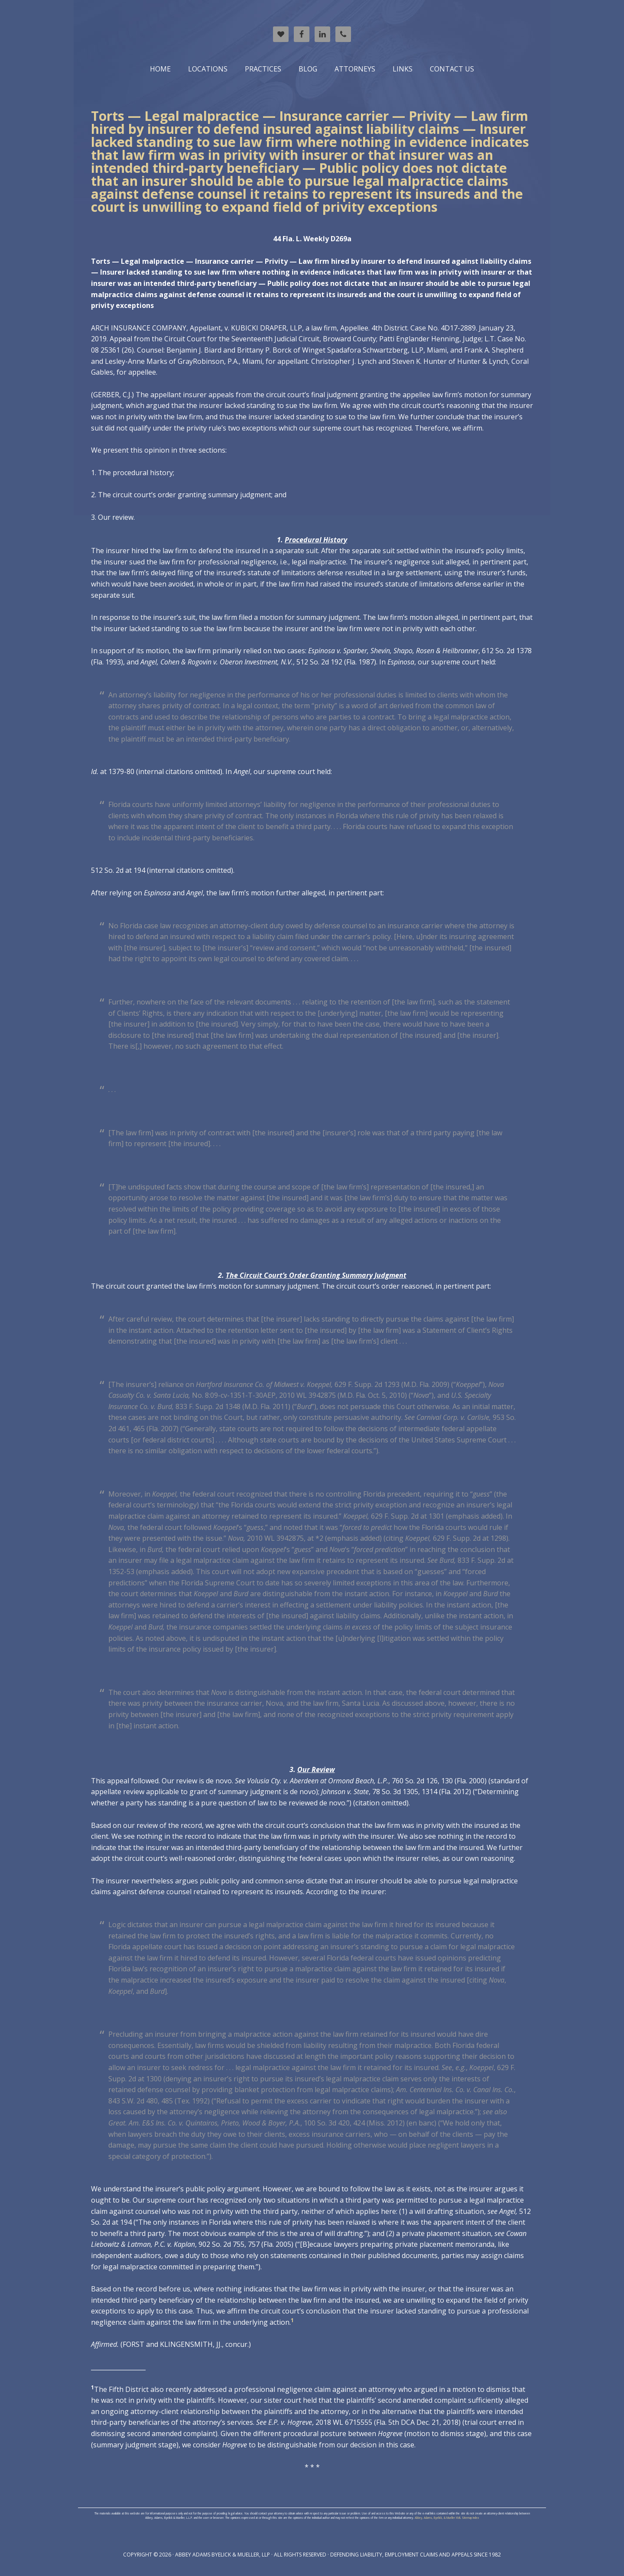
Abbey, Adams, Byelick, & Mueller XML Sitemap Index (447, 2518)
